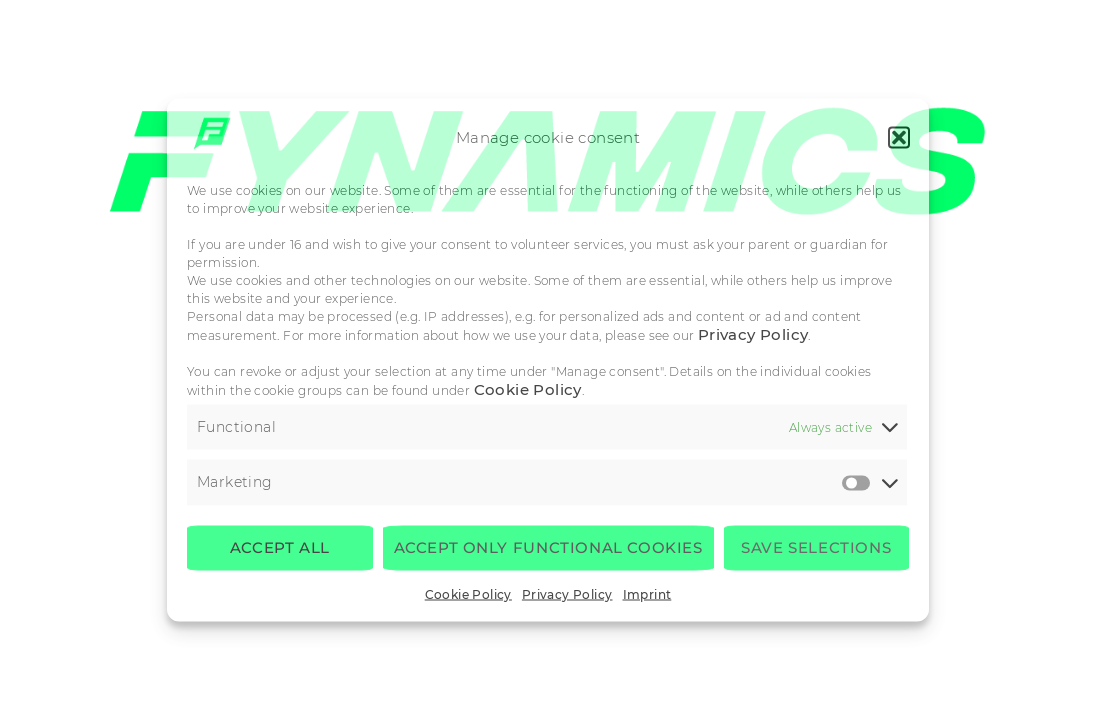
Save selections (816, 547)
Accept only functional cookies (548, 547)
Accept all (280, 547)
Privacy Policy (753, 333)
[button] (899, 137)
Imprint (647, 593)
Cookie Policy (528, 388)
